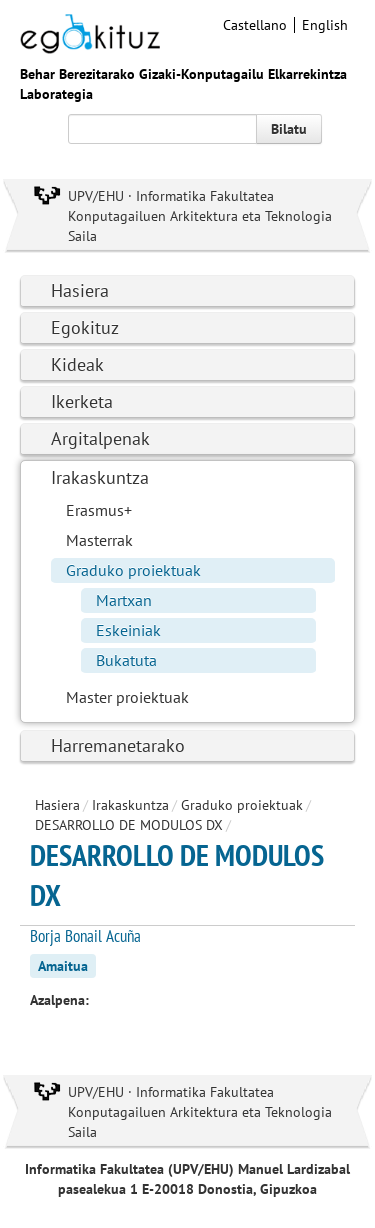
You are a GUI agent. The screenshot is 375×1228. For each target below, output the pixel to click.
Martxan (124, 600)
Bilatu (289, 129)
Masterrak (99, 540)
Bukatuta (126, 660)
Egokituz (85, 327)
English (325, 25)
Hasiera (80, 290)
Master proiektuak (127, 697)
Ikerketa (82, 401)
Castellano (255, 25)
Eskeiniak (128, 630)
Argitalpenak (100, 438)
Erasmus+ (99, 510)
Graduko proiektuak (133, 570)
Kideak (77, 364)
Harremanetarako (118, 745)
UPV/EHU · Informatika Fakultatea (171, 196)
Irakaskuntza (100, 477)
